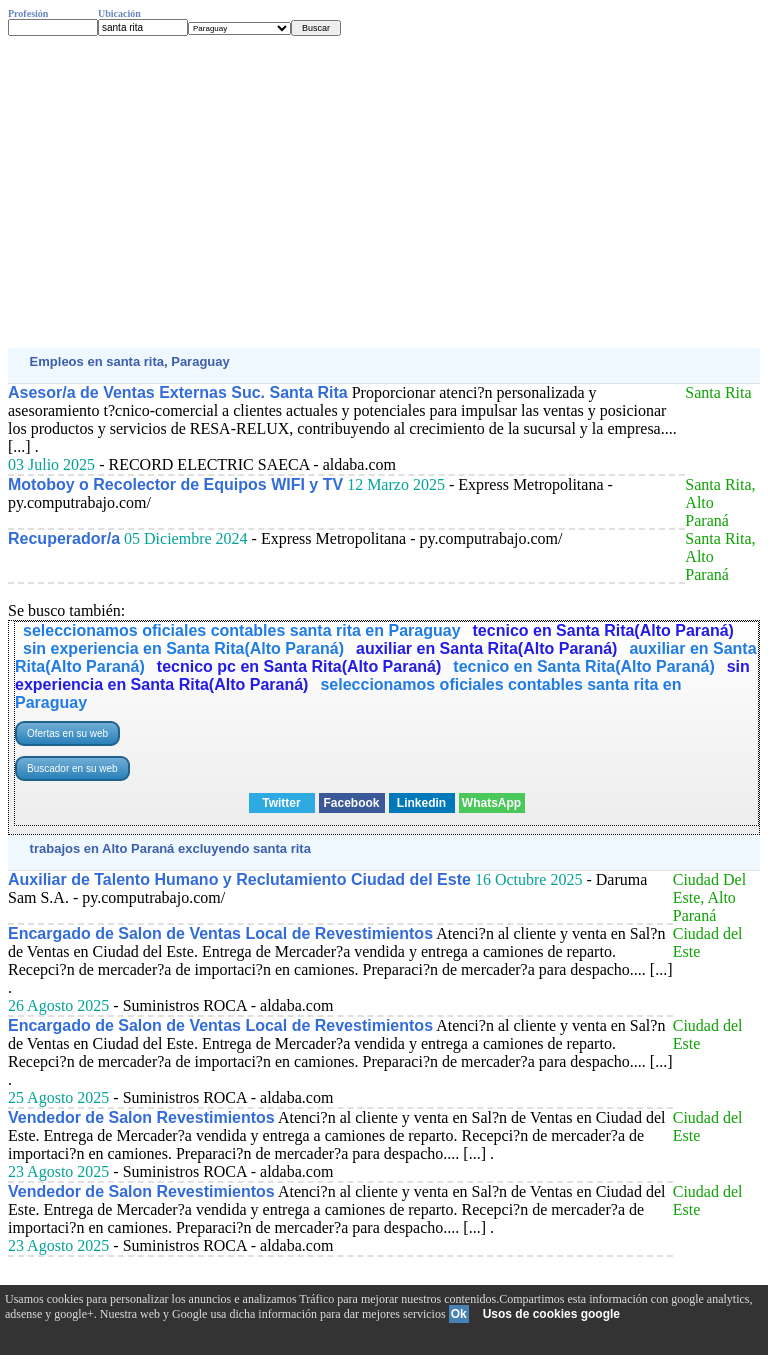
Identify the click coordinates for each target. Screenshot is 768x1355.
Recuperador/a (64, 538)
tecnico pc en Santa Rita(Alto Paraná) (299, 666)
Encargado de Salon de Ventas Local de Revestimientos (220, 933)
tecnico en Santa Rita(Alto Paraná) (603, 630)
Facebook (351, 803)
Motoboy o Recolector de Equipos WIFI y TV (175, 484)
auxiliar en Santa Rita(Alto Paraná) (486, 648)
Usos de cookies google (551, 1314)
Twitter (281, 803)
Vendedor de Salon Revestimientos (141, 1117)
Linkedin (421, 803)
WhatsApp (491, 803)
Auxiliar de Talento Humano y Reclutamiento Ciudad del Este (239, 879)
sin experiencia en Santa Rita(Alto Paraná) (183, 648)
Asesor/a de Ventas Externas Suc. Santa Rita (178, 392)
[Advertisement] (384, 192)
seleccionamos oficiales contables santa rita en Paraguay (242, 630)
